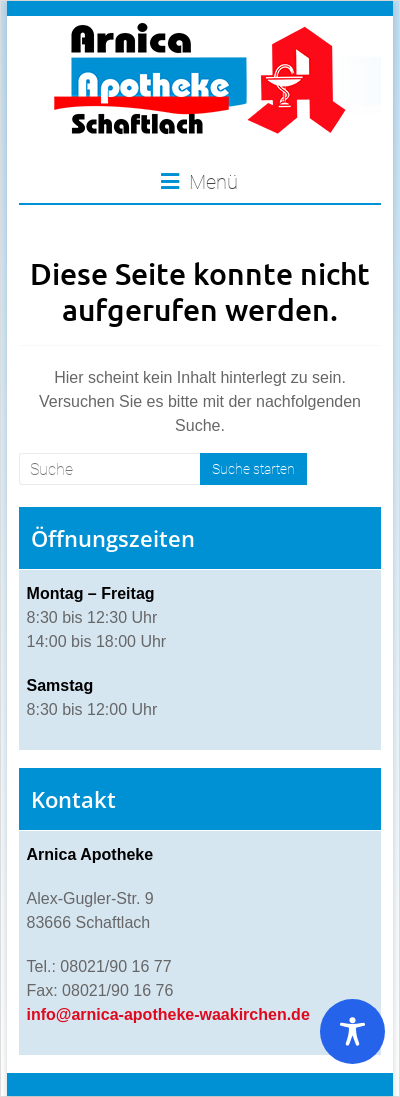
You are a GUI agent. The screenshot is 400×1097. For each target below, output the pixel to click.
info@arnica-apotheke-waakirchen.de (168, 1014)
